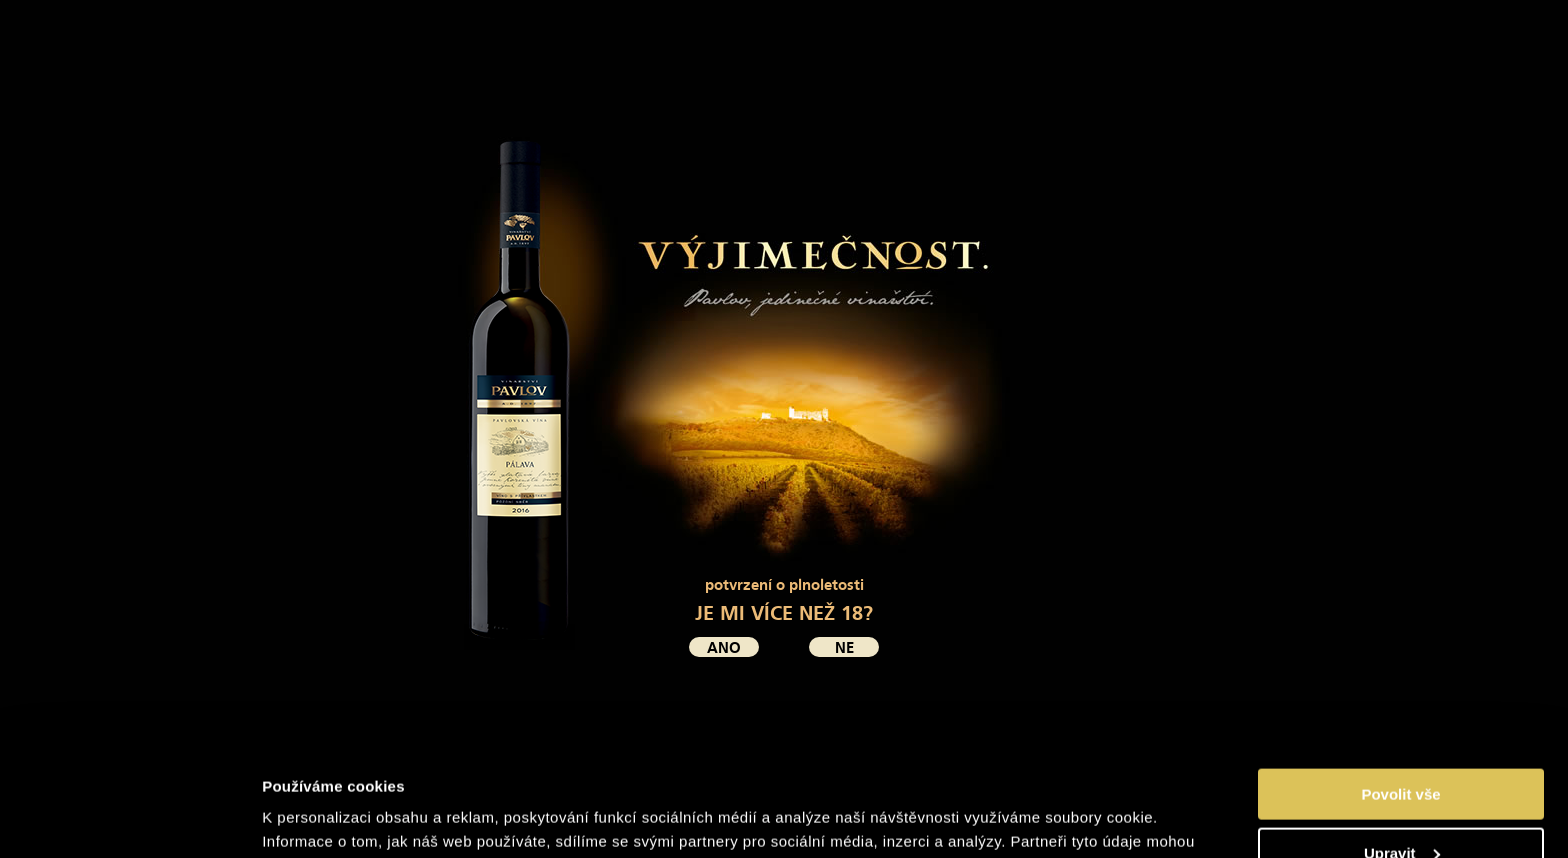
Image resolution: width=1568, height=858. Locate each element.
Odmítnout (1401, 808)
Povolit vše (1400, 691)
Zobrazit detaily (318, 817)
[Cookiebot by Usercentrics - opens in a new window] (129, 819)
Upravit (1402, 750)
